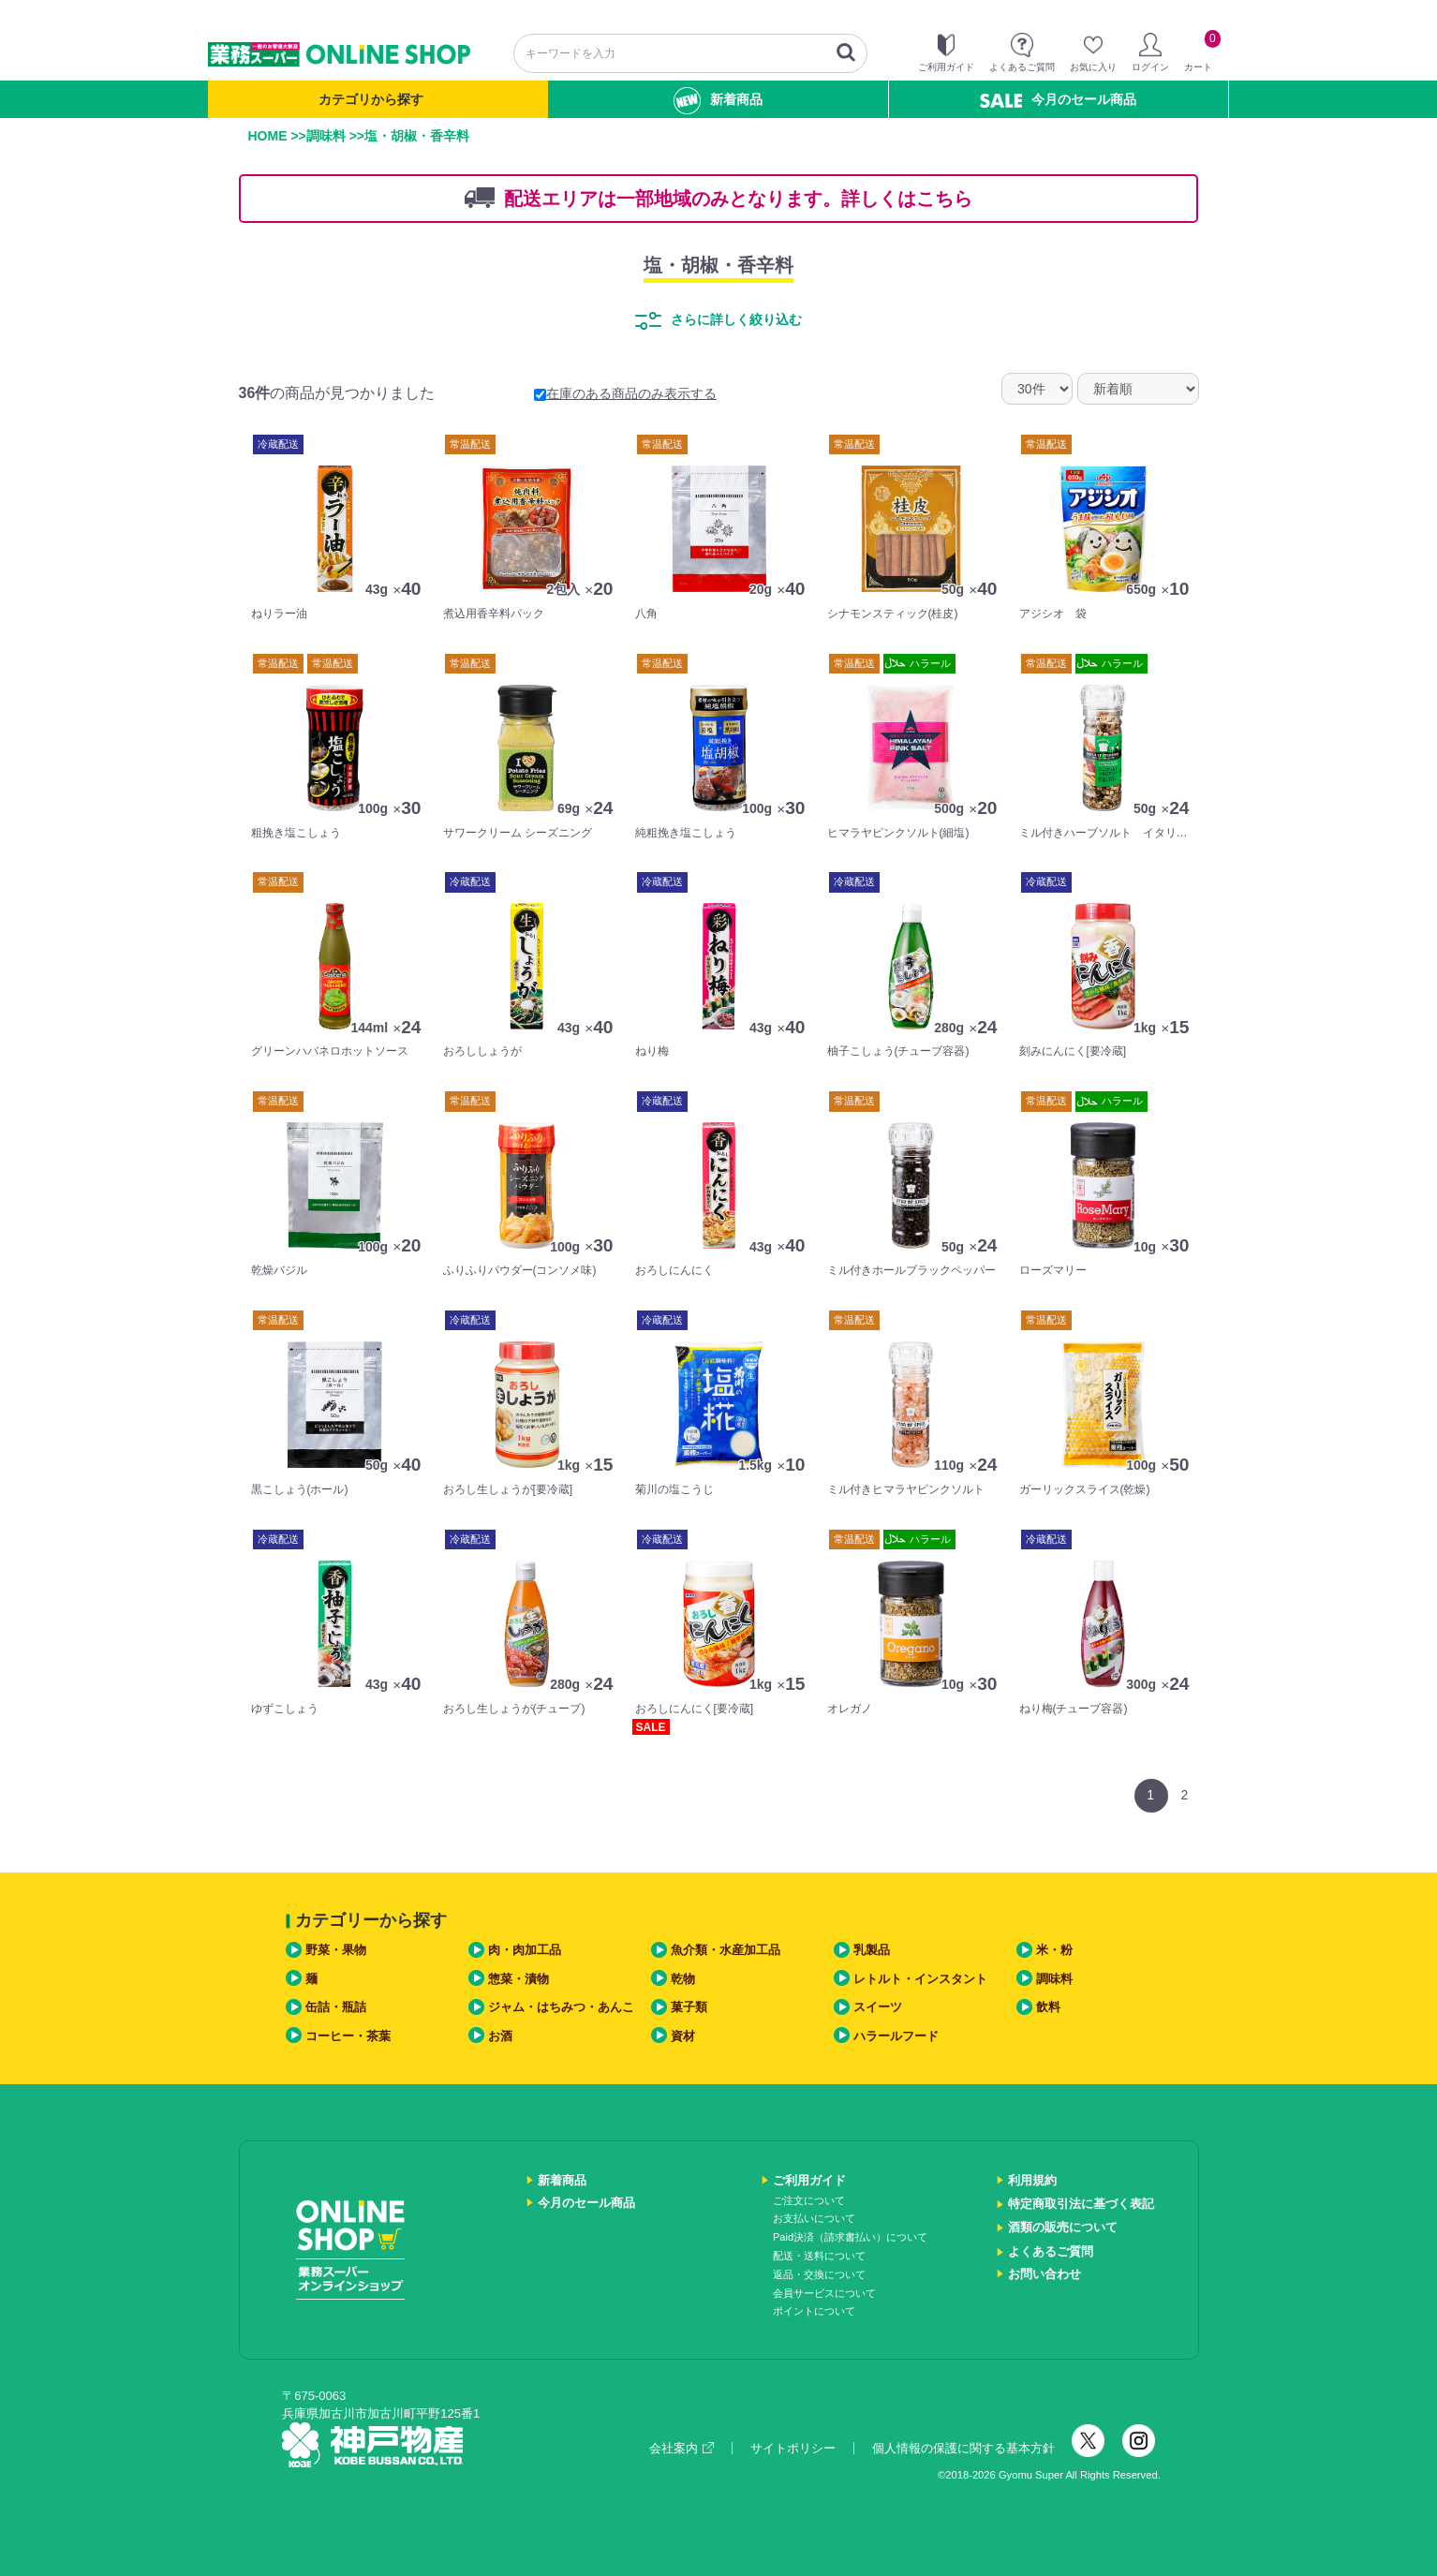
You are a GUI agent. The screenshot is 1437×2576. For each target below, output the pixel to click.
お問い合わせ (1044, 2274)
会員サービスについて (824, 2293)
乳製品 (871, 1950)
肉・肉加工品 (524, 1950)
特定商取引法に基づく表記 (1081, 2204)
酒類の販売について (1063, 2227)
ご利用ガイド (809, 2180)
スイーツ (877, 2007)
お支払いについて (814, 2218)
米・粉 (1054, 1950)
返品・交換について (819, 2274)
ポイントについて (814, 2311)
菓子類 (689, 2007)
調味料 (326, 135)
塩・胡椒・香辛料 (718, 265)
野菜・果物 (335, 1950)
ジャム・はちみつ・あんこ (561, 2007)
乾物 (683, 1979)
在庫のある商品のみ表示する (625, 393)
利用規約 (1032, 2180)
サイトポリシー (793, 2448)
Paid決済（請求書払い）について (850, 2237)
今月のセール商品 (1058, 100)
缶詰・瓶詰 (335, 2007)
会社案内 (681, 2448)
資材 (683, 2036)
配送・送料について (819, 2255)
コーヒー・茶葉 (348, 2036)
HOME (268, 135)
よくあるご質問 (1050, 2251)
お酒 (500, 2036)
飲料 (1048, 2007)
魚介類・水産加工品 (725, 1950)
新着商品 (718, 100)
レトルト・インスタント (920, 1979)
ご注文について (809, 2200)
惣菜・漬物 (518, 1979)
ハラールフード (896, 2036)
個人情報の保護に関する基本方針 (963, 2448)
